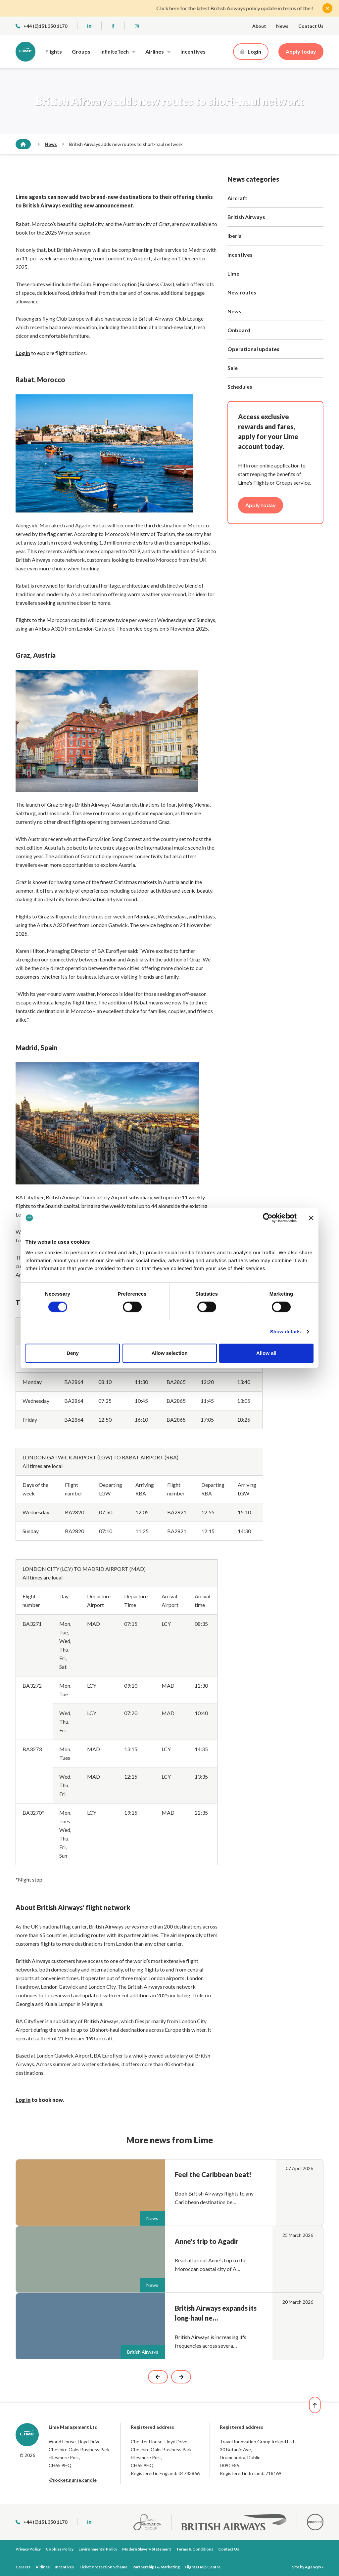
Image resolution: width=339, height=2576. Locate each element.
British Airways (246, 217)
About (259, 26)
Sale (232, 368)
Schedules (239, 386)
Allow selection (169, 1353)
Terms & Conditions (194, 2549)
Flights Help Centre (202, 2566)
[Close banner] (311, 1218)
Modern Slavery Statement (146, 2549)
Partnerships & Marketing (156, 2566)
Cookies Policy (59, 2549)
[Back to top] (319, 2405)
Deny (73, 1353)
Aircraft (237, 198)
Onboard (238, 330)
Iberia (234, 236)
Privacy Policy (28, 2549)
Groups (81, 51)
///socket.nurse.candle (73, 2480)
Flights (53, 51)
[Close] (327, 8)
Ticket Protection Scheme (103, 2566)
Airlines (154, 51)
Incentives (193, 51)
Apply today (301, 51)
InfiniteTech (114, 51)
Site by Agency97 (307, 2566)
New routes (241, 292)
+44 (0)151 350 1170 (41, 26)
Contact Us (310, 26)
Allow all (266, 1353)
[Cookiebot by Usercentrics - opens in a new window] (268, 1218)
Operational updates (253, 349)
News (282, 26)
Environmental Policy (97, 2549)
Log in (23, 2100)
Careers (23, 2566)
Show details (285, 1331)
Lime (233, 273)
